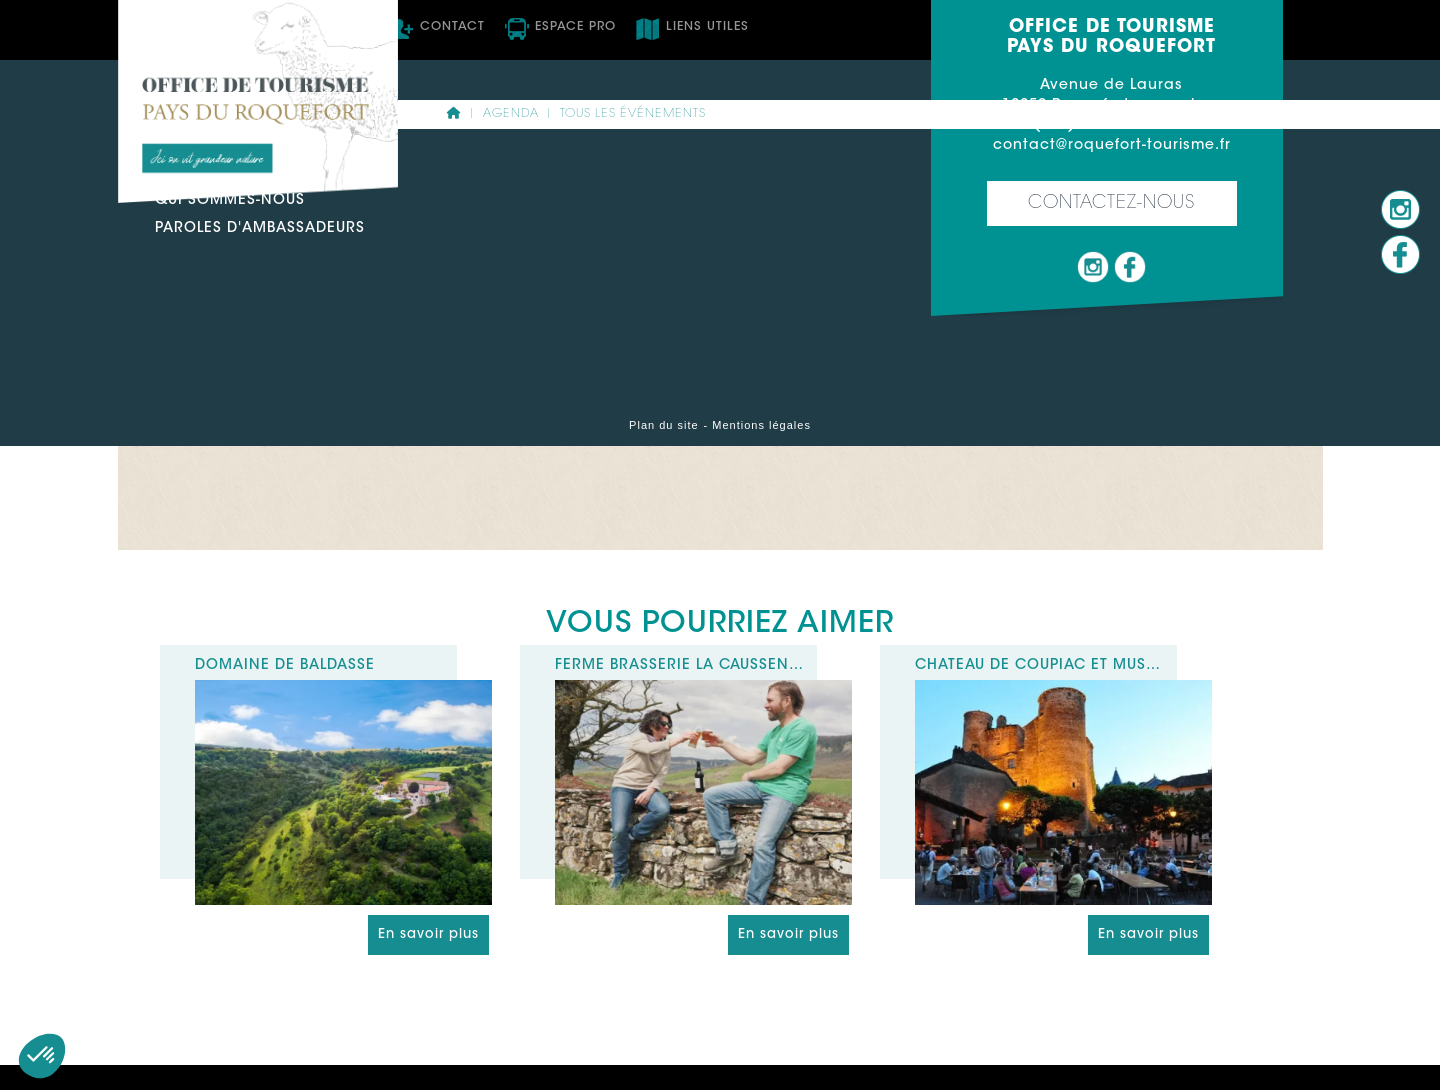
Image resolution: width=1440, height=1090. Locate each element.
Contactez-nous (1111, 204)
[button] (42, 1056)
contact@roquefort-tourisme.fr (1112, 146)
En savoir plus (428, 934)
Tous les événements (633, 114)
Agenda (511, 114)
